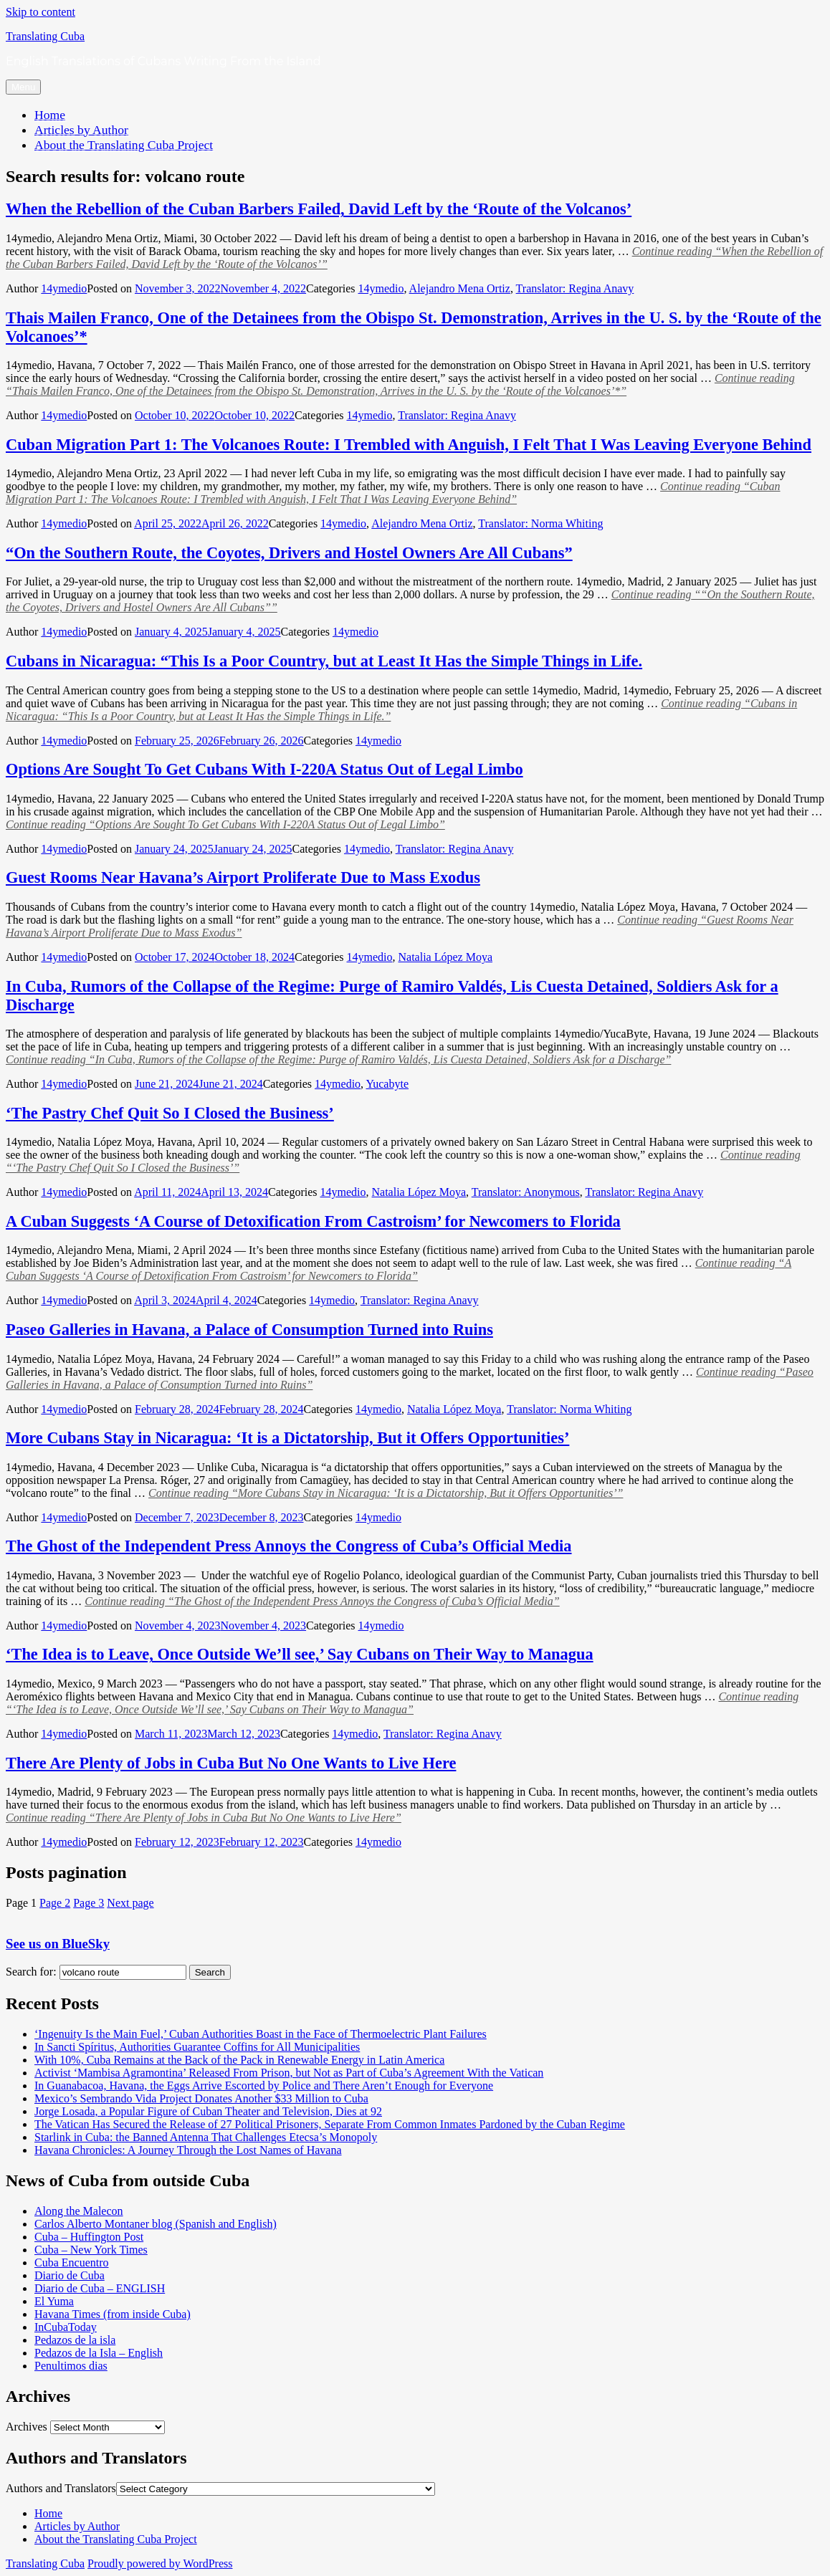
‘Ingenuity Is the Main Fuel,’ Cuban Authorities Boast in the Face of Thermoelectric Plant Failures (260, 2034)
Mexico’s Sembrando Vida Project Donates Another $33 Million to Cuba (201, 2098)
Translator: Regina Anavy (575, 288)
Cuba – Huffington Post (88, 2237)
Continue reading (400, 384)
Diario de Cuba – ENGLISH (99, 2288)
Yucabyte (387, 1084)
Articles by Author (81, 130)
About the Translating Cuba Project (123, 145)
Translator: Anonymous (526, 1192)
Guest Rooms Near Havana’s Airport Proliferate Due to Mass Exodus (243, 877)
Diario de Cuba (69, 2275)
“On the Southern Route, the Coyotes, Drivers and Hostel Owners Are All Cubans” (289, 553)
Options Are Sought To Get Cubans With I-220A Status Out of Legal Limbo (264, 769)
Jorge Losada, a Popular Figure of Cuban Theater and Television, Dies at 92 (208, 2111)
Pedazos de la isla (74, 2340)
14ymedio (64, 288)
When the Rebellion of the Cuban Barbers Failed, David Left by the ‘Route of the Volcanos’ (318, 209)
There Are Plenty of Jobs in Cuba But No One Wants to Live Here (231, 1763)
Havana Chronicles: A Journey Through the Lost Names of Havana (188, 2150)
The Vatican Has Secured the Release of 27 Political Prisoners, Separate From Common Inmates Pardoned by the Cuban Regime (329, 2124)
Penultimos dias (71, 2366)
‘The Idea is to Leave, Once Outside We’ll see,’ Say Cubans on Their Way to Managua (299, 1654)
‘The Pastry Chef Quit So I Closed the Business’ (170, 1113)
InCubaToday (65, 2327)
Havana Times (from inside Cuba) (112, 2314)
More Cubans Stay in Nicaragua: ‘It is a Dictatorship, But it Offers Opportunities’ (287, 1438)
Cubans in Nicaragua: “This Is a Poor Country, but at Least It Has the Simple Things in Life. (324, 661)
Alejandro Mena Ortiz (459, 288)
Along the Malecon (78, 2211)
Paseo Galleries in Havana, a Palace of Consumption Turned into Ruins (249, 1330)
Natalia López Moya (445, 957)
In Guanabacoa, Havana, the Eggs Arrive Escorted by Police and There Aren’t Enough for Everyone (263, 2085)
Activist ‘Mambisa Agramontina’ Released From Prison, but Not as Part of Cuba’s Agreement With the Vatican (288, 2073)
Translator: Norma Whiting (540, 523)
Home (49, 114)
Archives (26, 2427)
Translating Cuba (45, 36)
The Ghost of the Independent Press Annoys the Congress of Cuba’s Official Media (289, 1546)
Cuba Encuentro (71, 2262)
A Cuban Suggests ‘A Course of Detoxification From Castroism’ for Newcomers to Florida (313, 1221)
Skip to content (40, 12)
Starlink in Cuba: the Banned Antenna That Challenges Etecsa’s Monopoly (205, 2137)
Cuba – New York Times (91, 2250)
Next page (130, 1903)
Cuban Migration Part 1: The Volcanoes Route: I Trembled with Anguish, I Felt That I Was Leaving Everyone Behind (408, 445)
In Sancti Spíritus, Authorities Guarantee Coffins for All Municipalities (197, 2047)
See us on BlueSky (58, 1943)
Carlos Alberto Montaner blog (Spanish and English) (155, 2224)
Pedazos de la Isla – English (98, 2353)
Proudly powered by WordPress (159, 2563)
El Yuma (54, 2301)
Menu (23, 87)
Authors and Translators (61, 2488)
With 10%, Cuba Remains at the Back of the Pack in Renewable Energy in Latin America (239, 2060)
